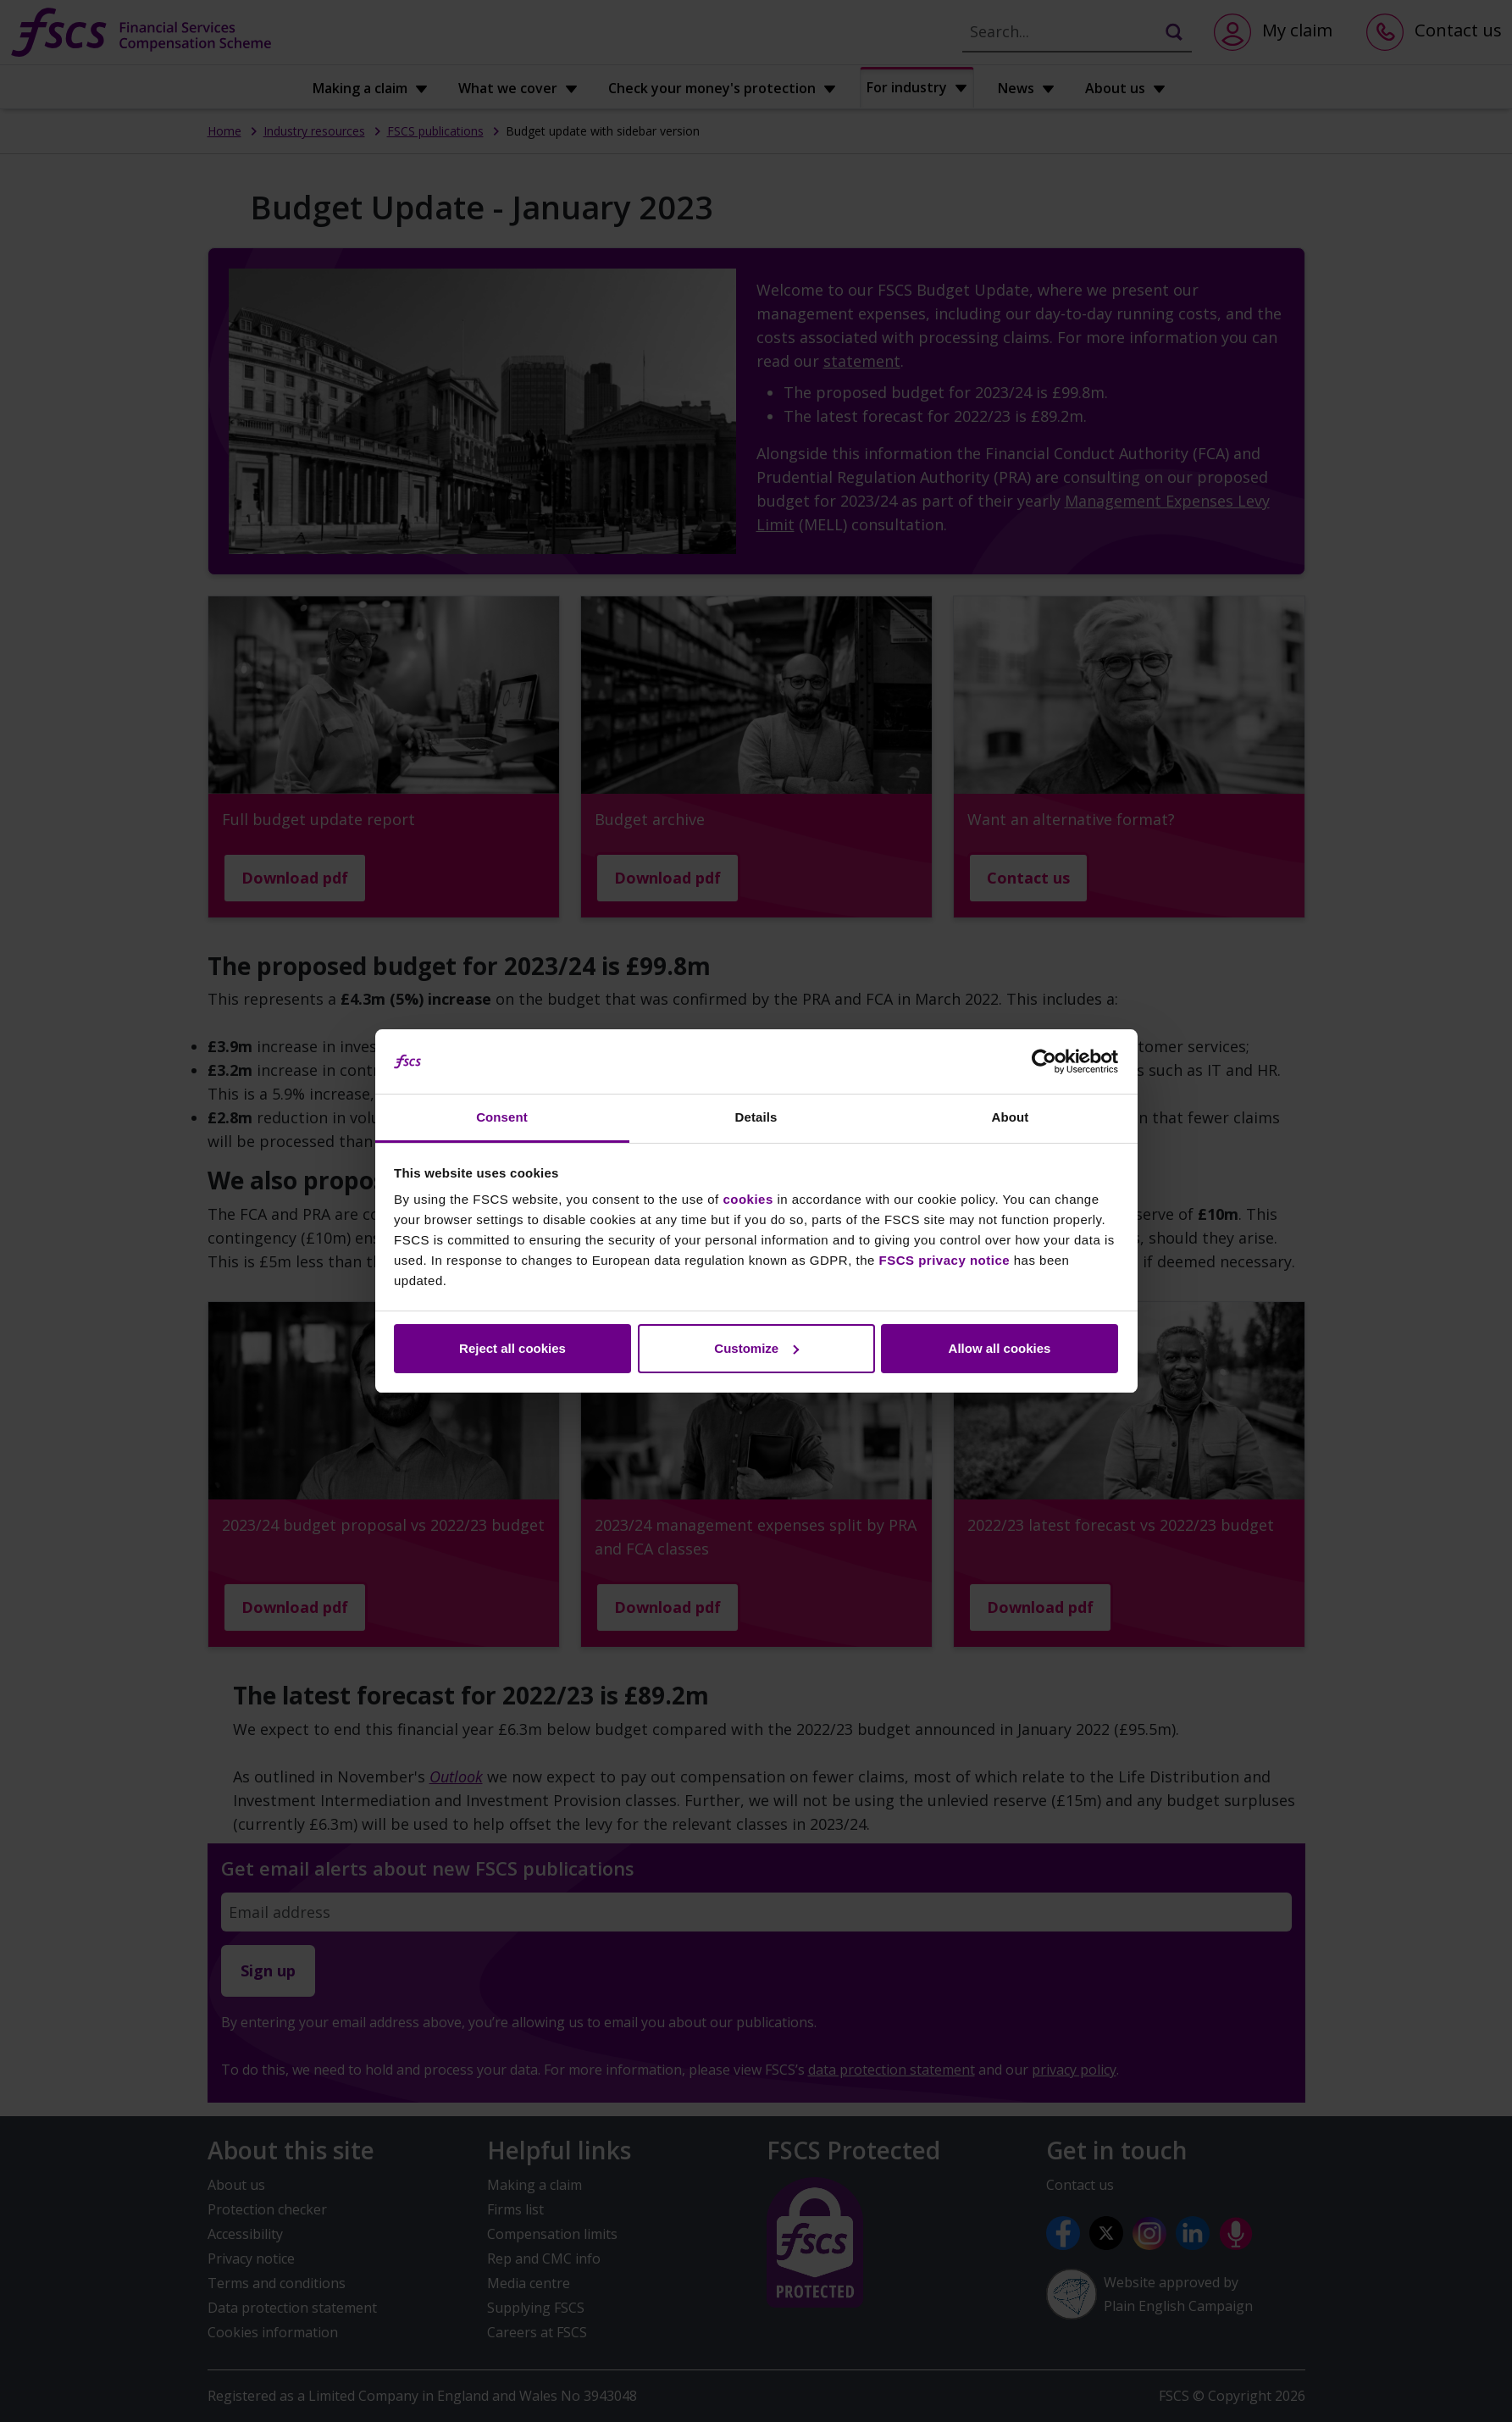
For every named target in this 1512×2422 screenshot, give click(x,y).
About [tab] (1010, 1117)
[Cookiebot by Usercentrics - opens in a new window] (1044, 1061)
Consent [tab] (502, 1117)
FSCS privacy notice (945, 1260)
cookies (748, 1199)
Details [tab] (756, 1117)
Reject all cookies (512, 1348)
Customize (756, 1348)
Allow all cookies (1000, 1348)
